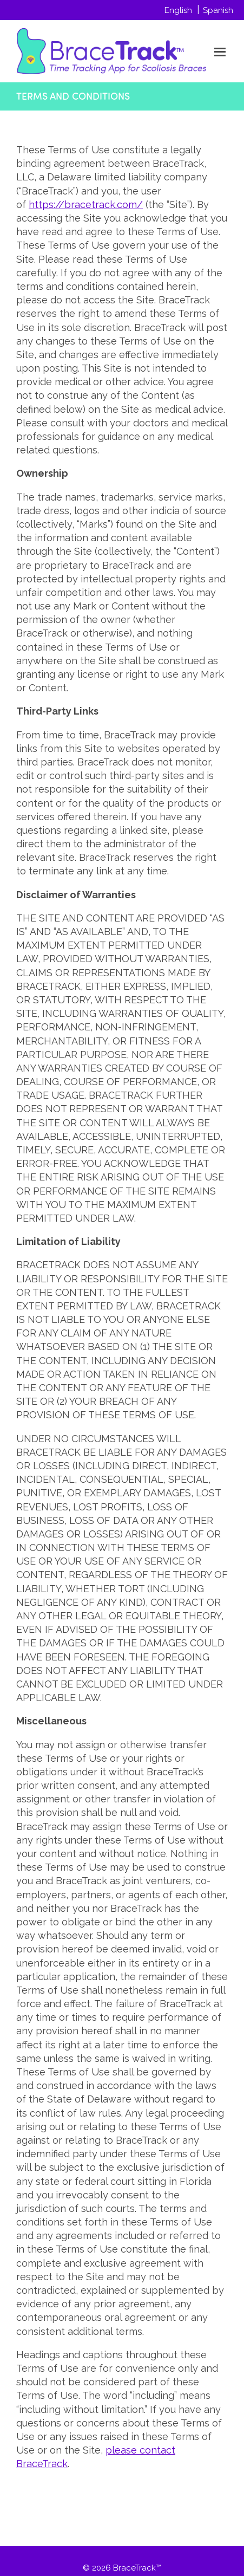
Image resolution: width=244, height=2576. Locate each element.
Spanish (218, 10)
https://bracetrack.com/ (86, 204)
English (178, 10)
